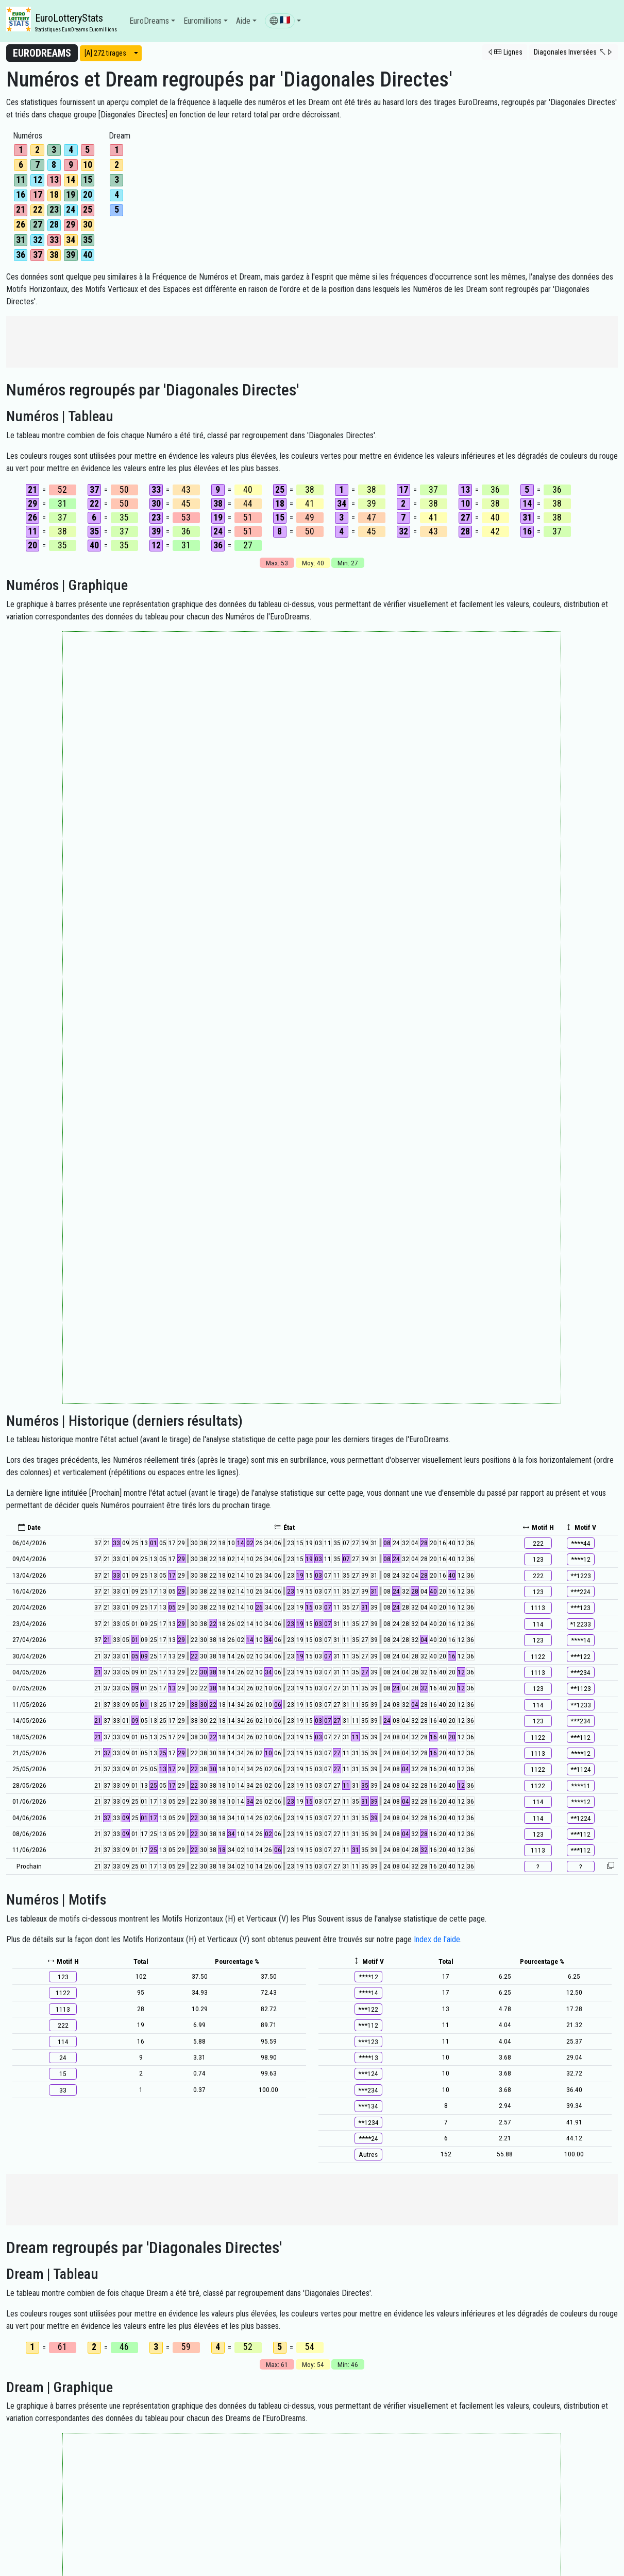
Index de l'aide (437, 1939)
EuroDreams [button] (149, 21)
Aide (243, 21)
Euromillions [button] (202, 21)
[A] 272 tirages (105, 53)
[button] (283, 21)
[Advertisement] (312, 342)
